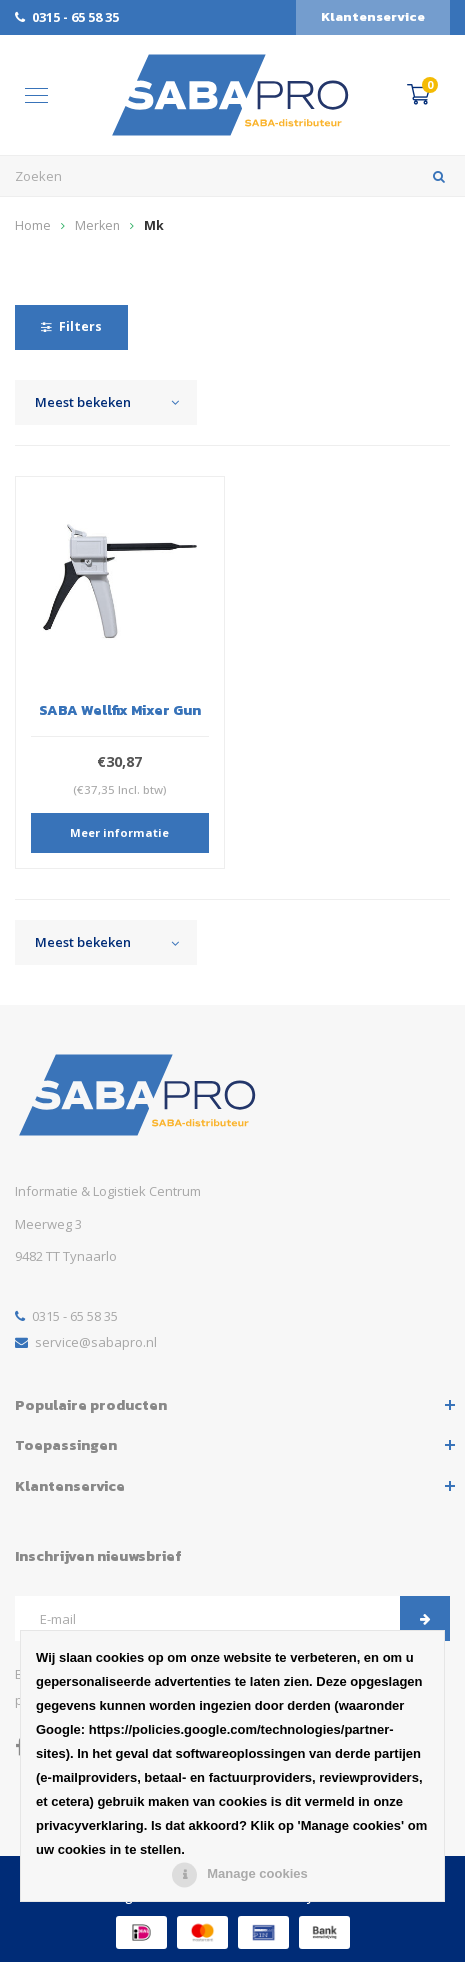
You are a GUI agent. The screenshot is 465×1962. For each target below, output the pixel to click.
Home (33, 225)
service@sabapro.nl (86, 1342)
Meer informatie (119, 832)
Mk (154, 225)
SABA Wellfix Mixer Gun (120, 710)
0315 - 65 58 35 (67, 17)
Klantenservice (373, 16)
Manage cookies (257, 1873)
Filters (71, 326)
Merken (97, 225)
